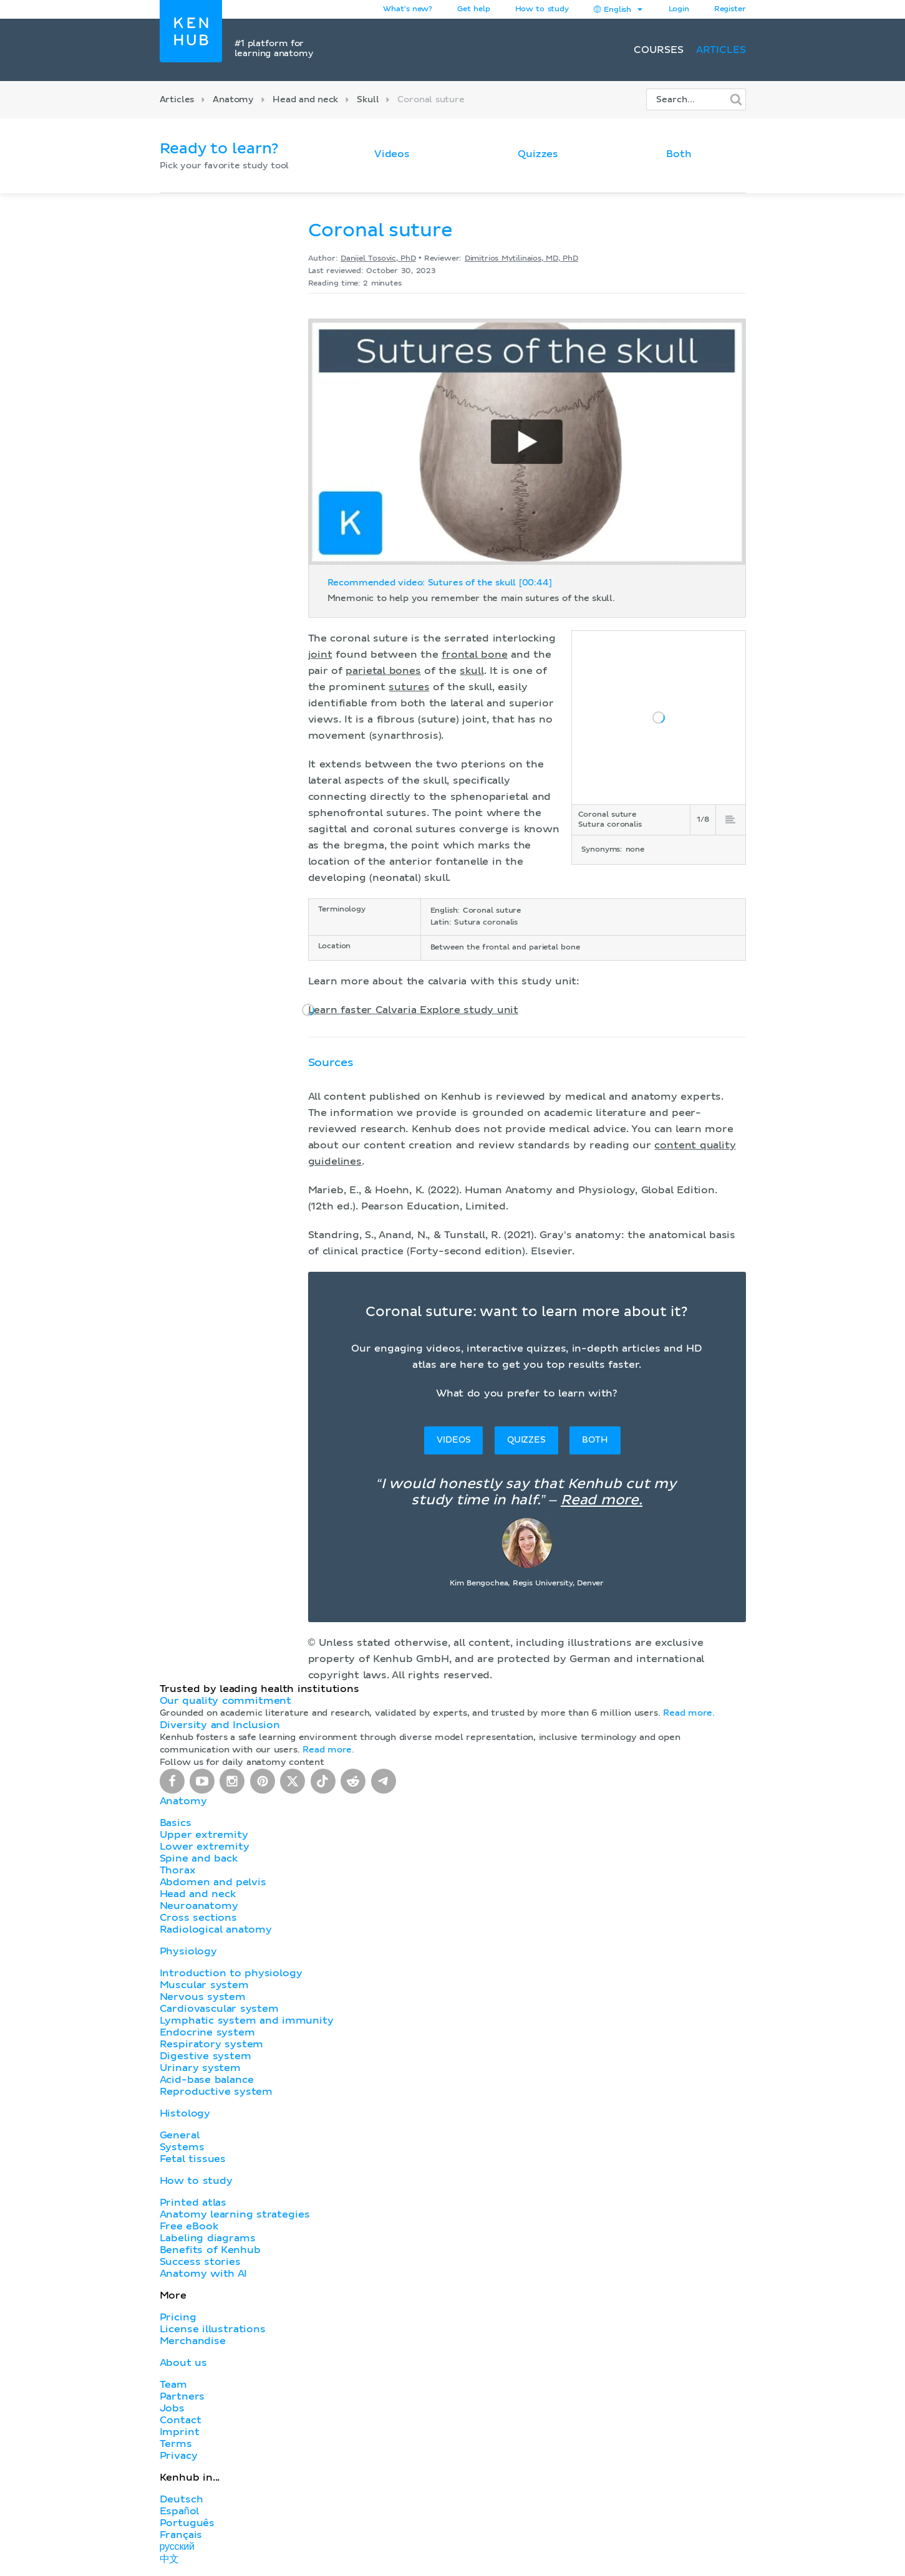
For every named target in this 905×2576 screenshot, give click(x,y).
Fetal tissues (193, 2159)
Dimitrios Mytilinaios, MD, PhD (521, 258)
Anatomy (233, 99)
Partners (182, 2396)
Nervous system (203, 1997)
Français (181, 2535)
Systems (182, 2147)
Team (173, 2385)
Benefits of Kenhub (210, 2250)
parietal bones (383, 671)
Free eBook (189, 2226)
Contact (180, 2420)
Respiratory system (212, 2044)
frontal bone (475, 655)
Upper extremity (204, 1835)
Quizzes (538, 154)
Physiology (188, 1951)
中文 (170, 2559)
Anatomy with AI (204, 2274)
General (180, 2135)
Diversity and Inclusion (220, 1725)
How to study (542, 9)
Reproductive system (216, 2092)
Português (187, 2523)
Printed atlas (193, 2203)
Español (180, 2511)
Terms (176, 2444)
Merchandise (193, 2341)
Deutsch (181, 2499)
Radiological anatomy (216, 1929)
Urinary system (200, 2068)
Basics (175, 1823)
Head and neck (305, 99)
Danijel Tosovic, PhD (378, 258)
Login (679, 9)
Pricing (178, 2317)
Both (678, 154)
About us (183, 2363)
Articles (721, 50)
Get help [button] (473, 9)
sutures (409, 687)
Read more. (601, 1500)
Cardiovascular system (219, 2009)
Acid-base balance (207, 2080)
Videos (392, 154)
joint (320, 655)
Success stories (200, 2262)
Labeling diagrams (208, 2238)
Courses (659, 50)
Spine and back (199, 1858)
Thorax (178, 1870)
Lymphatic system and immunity (247, 2021)
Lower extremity (204, 1847)
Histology (185, 2113)
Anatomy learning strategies (235, 2214)
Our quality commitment (226, 1701)
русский (177, 2547)
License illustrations (213, 2329)
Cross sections (198, 1918)
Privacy (179, 2456)
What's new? (407, 9)
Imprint (180, 2432)
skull (471, 671)
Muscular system (204, 1985)
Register (730, 9)
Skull (368, 99)
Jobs (172, 2408)
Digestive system (205, 2056)
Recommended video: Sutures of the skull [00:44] (439, 583)
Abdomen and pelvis (213, 1882)
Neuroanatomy (199, 1906)
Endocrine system (207, 2032)
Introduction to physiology (231, 1973)
